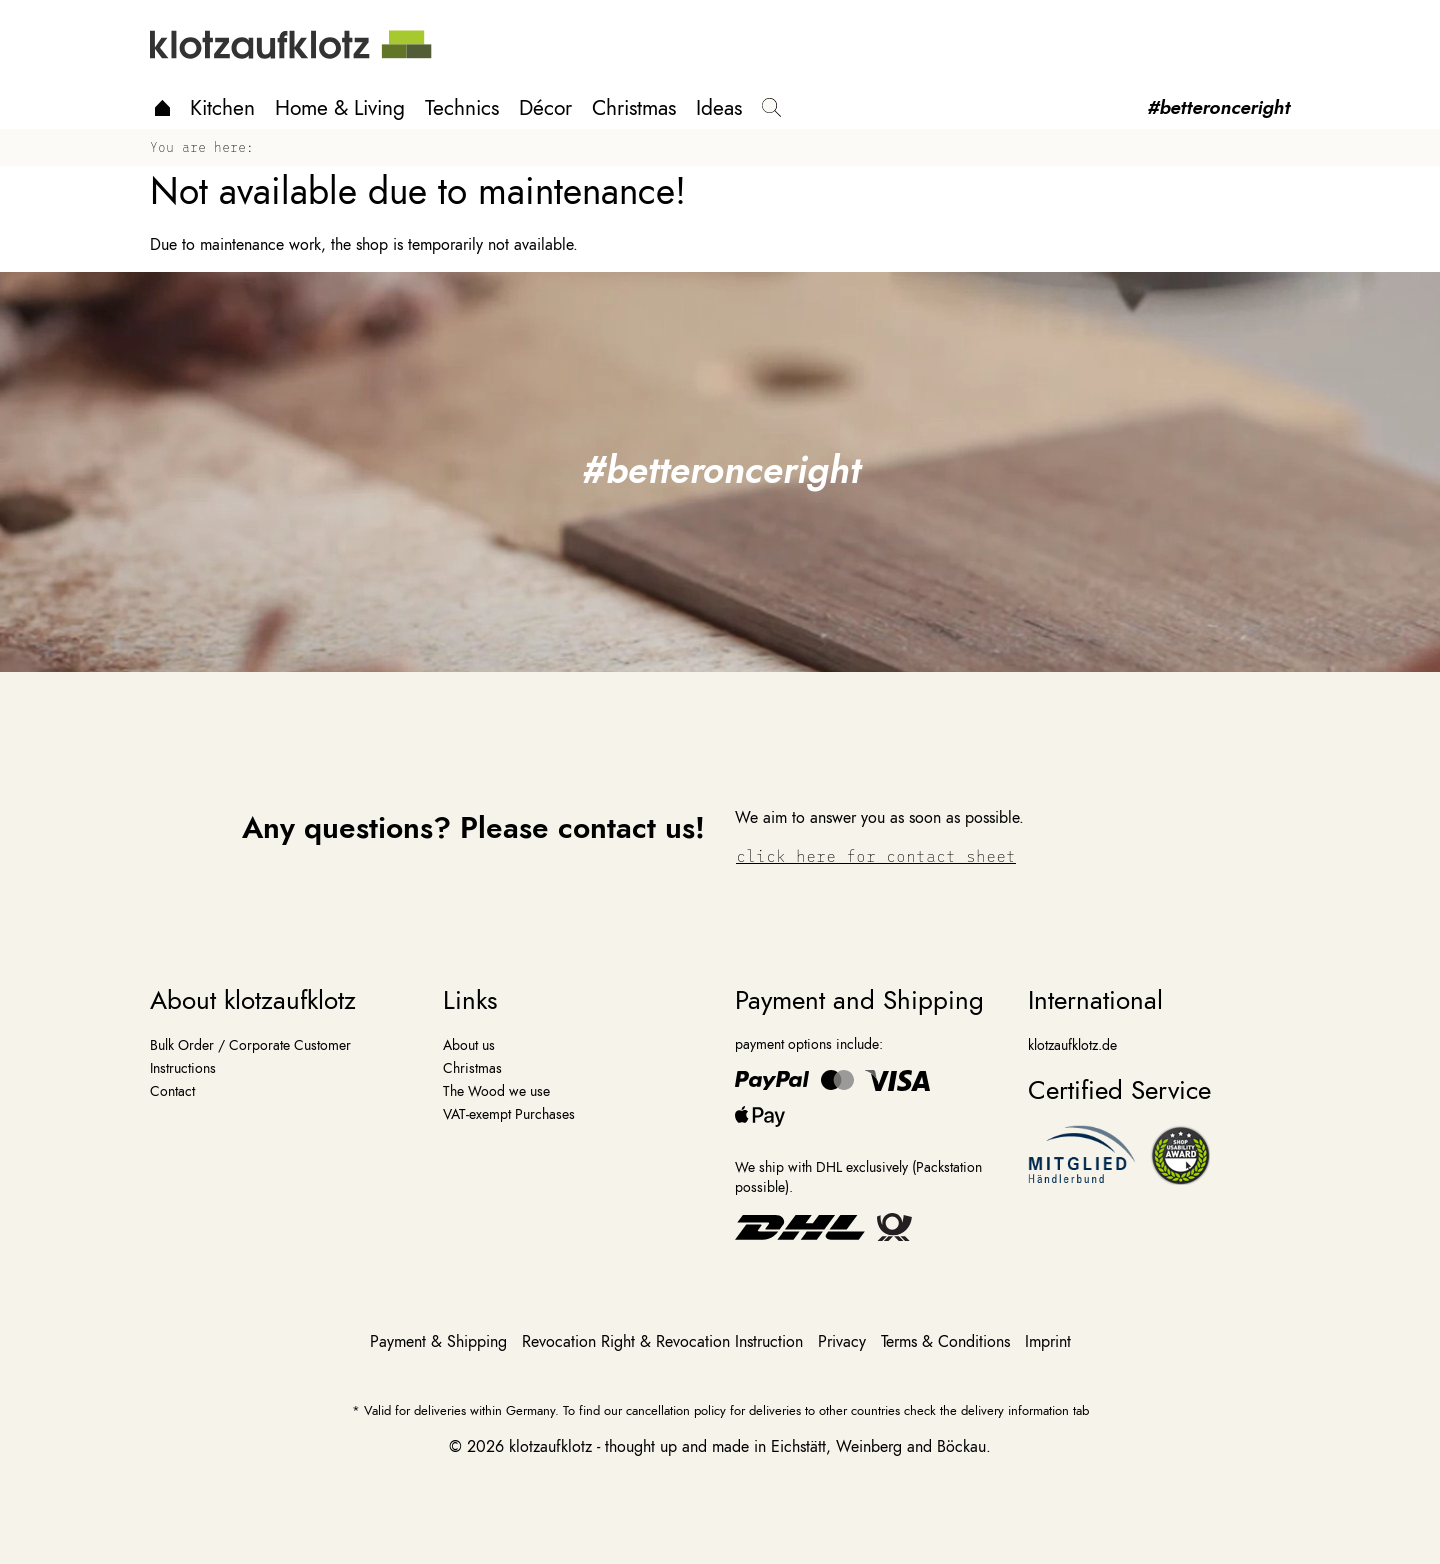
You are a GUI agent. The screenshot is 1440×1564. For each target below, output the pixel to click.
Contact (172, 1091)
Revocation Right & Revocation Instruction (665, 1342)
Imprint (1048, 1342)
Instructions (183, 1068)
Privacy (844, 1342)
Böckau (961, 1447)
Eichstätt (798, 1447)
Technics (462, 108)
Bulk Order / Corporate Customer (250, 1045)
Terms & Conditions (948, 1342)
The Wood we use (496, 1091)
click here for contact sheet (876, 855)
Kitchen (222, 108)
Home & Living (340, 108)
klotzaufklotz (550, 1447)
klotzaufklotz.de (1072, 1045)
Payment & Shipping (441, 1342)
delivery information (1015, 1410)
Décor (545, 108)
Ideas (719, 108)
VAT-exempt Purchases (509, 1114)
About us (469, 1045)
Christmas (634, 108)
